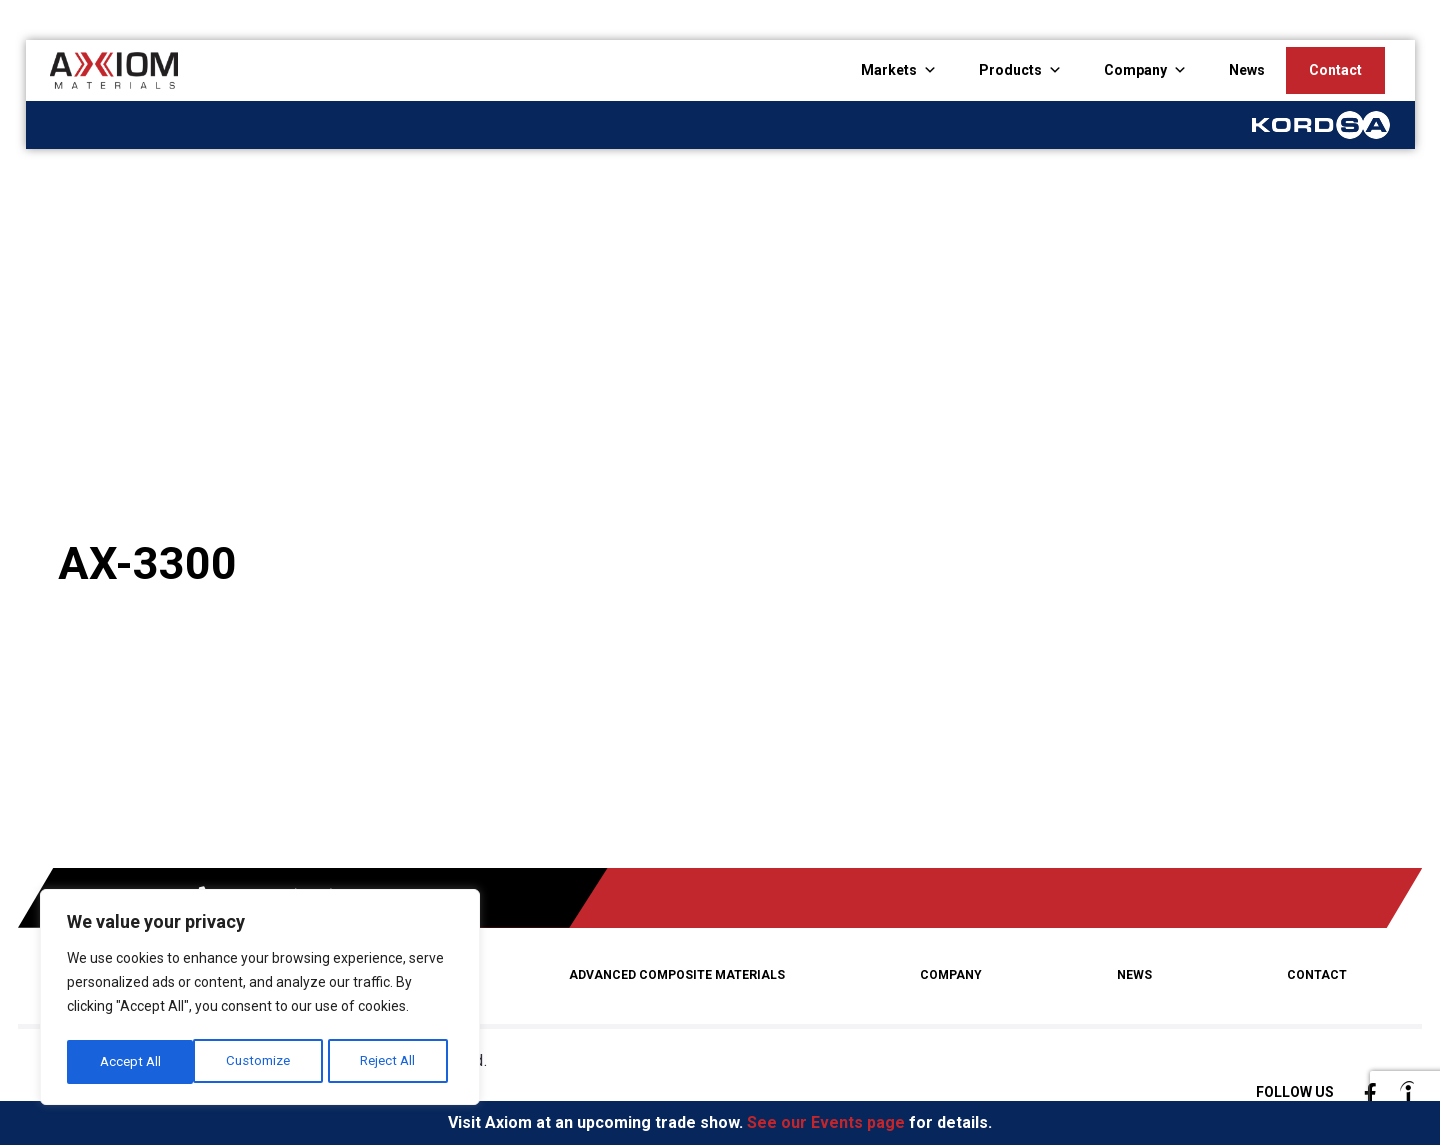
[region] (260, 1000)
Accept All (391, 1062)
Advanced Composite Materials (681, 974)
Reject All (262, 1062)
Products (1010, 70)
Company (1135, 70)
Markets (889, 70)
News (1247, 70)
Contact (1335, 70)
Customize (131, 1062)
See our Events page (826, 1122)
